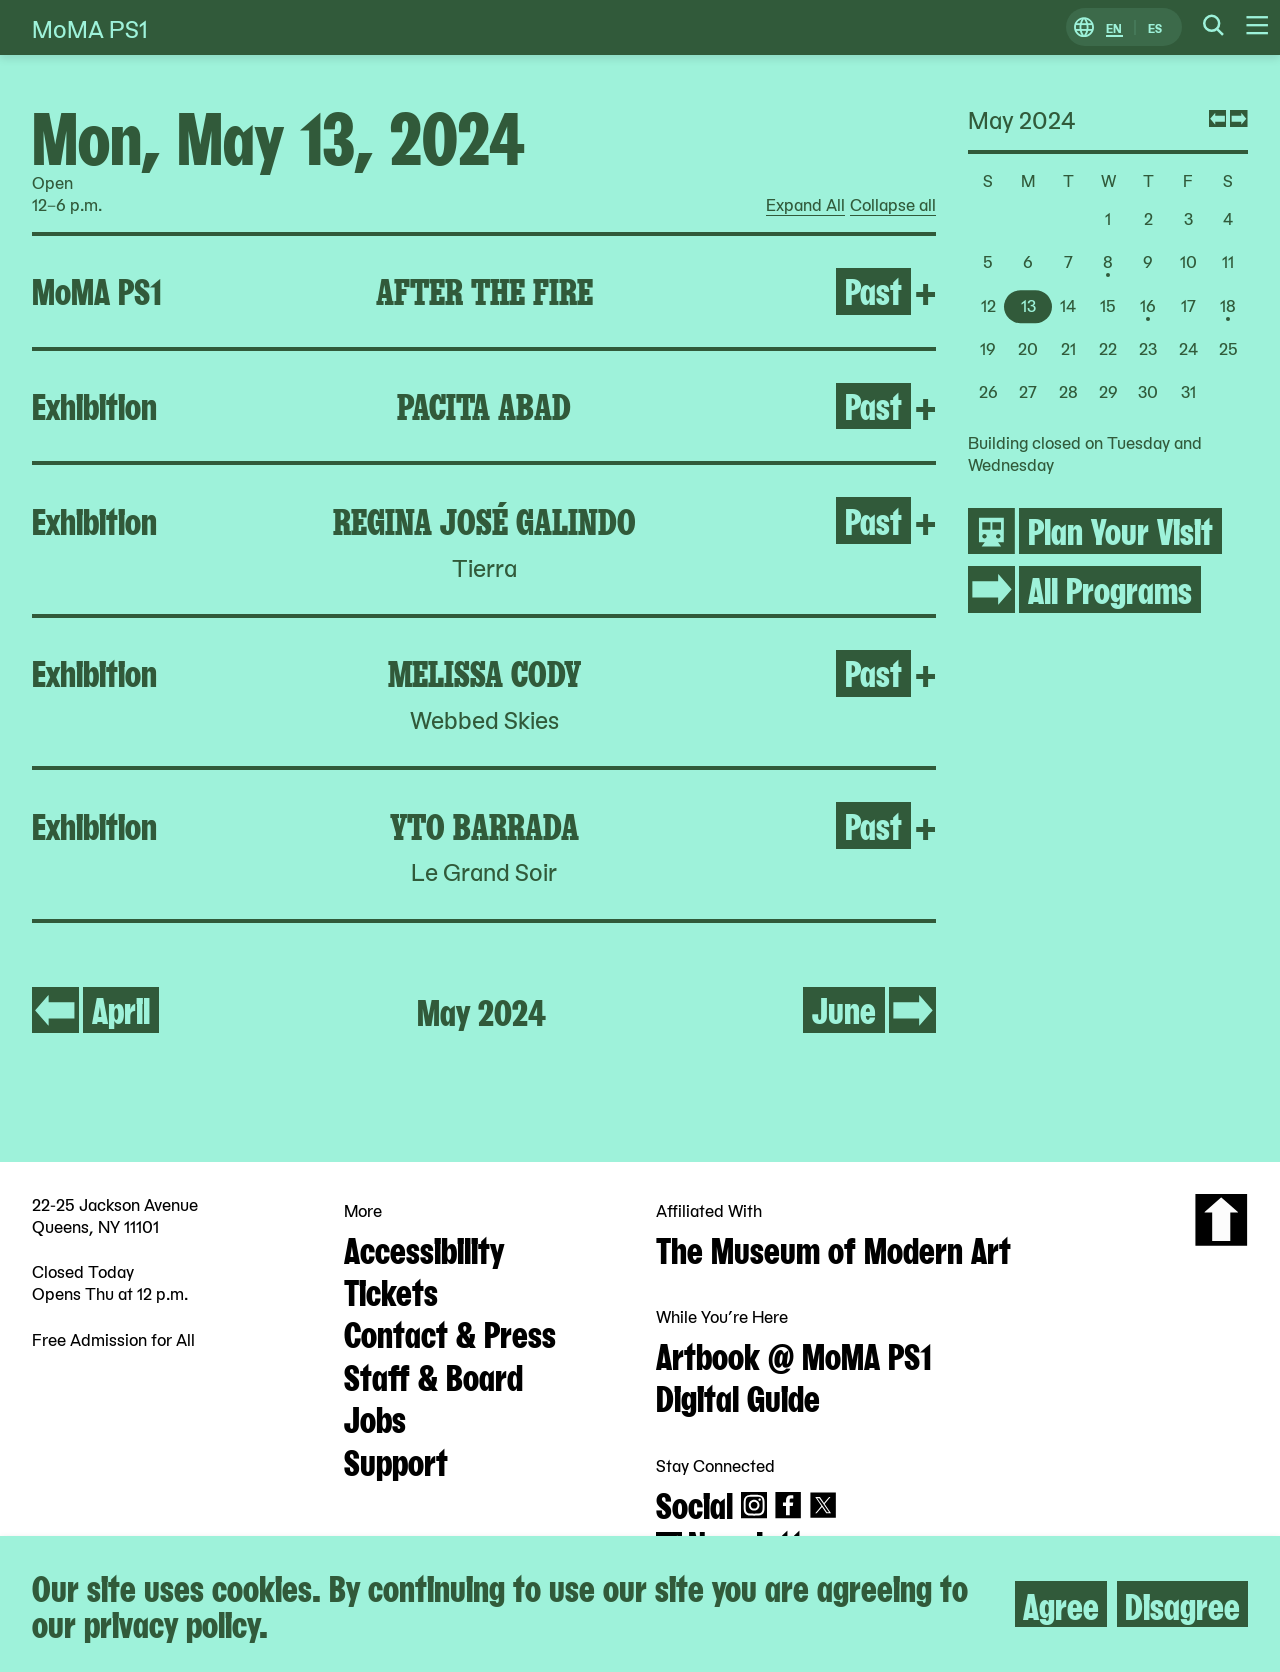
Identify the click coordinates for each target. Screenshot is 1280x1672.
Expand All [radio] (805, 205)
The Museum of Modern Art (833, 1248)
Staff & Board (433, 1375)
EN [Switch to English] (1114, 27)
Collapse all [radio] (893, 205)
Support (396, 1460)
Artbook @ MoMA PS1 (794, 1354)
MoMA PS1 (90, 27)
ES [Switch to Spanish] (1155, 27)
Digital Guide (738, 1396)
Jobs (375, 1417)
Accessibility (424, 1248)
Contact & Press (450, 1332)
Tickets (391, 1290)
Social (694, 1503)
